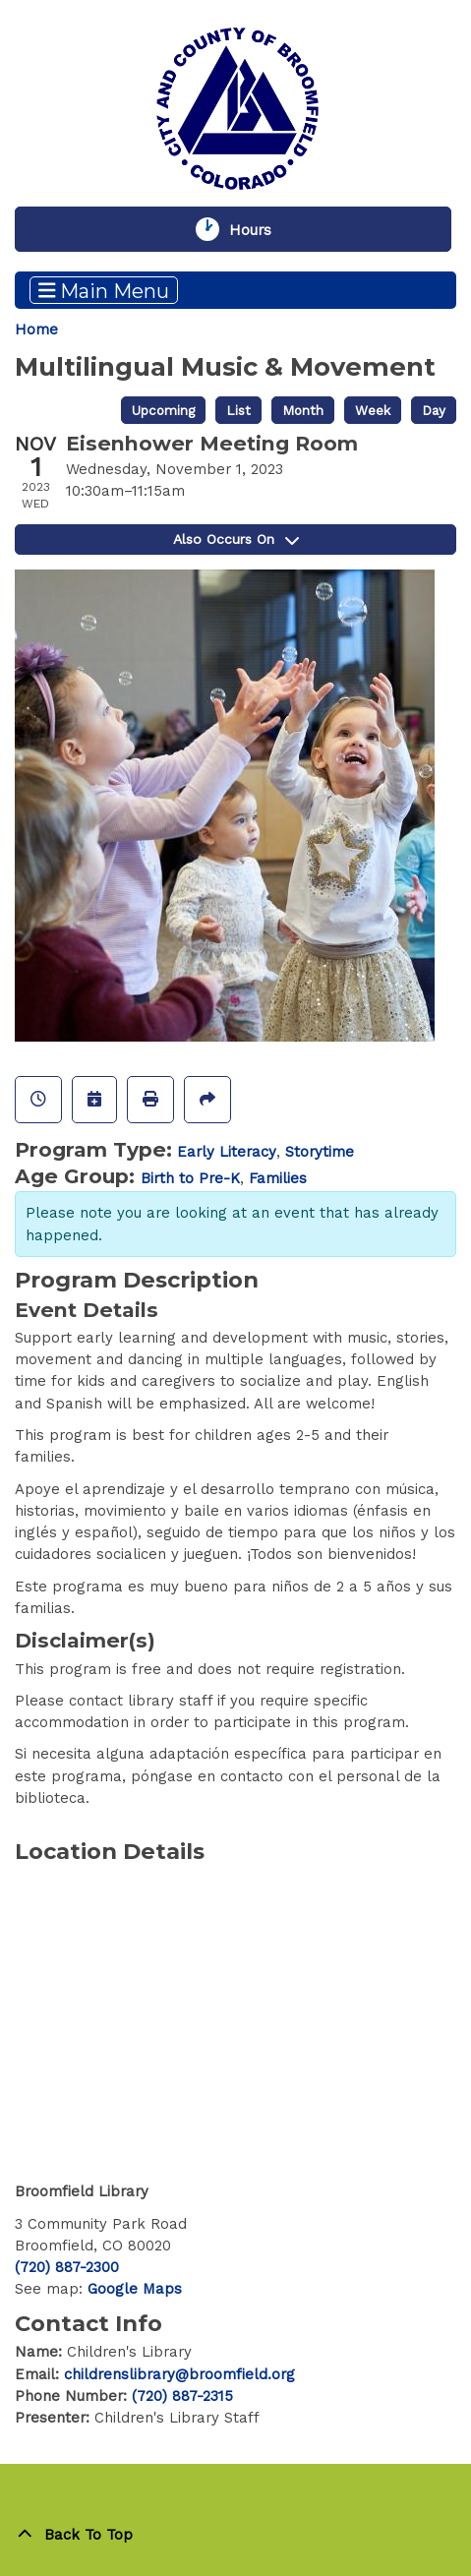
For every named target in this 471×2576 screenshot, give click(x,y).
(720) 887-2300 (67, 2267)
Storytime (319, 1152)
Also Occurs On (236, 539)
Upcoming (163, 410)
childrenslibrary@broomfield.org (179, 2374)
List (238, 410)
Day (433, 410)
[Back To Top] (235, 2534)
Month (303, 410)
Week (372, 410)
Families (278, 1178)
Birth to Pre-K (190, 1178)
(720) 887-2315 (182, 2396)
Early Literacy (226, 1152)
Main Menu (104, 290)
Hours (261, 229)
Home (36, 329)
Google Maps (135, 2289)
